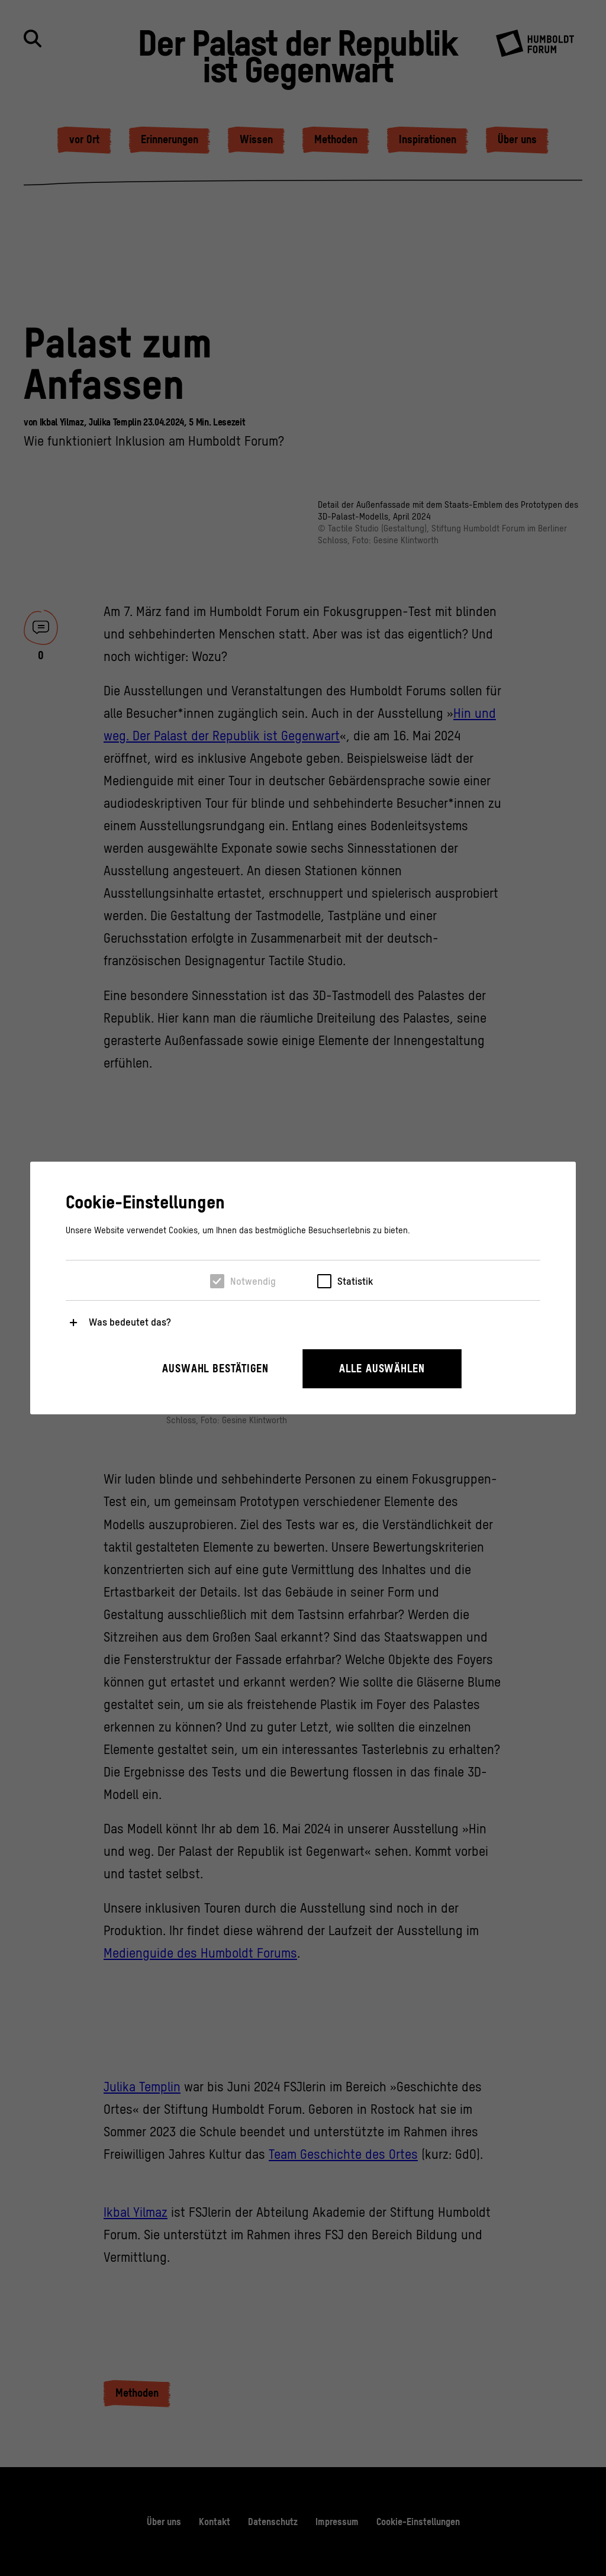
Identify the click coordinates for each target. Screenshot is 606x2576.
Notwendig (253, 1281)
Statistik (355, 1281)
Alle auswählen (382, 1368)
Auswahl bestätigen (215, 1368)
